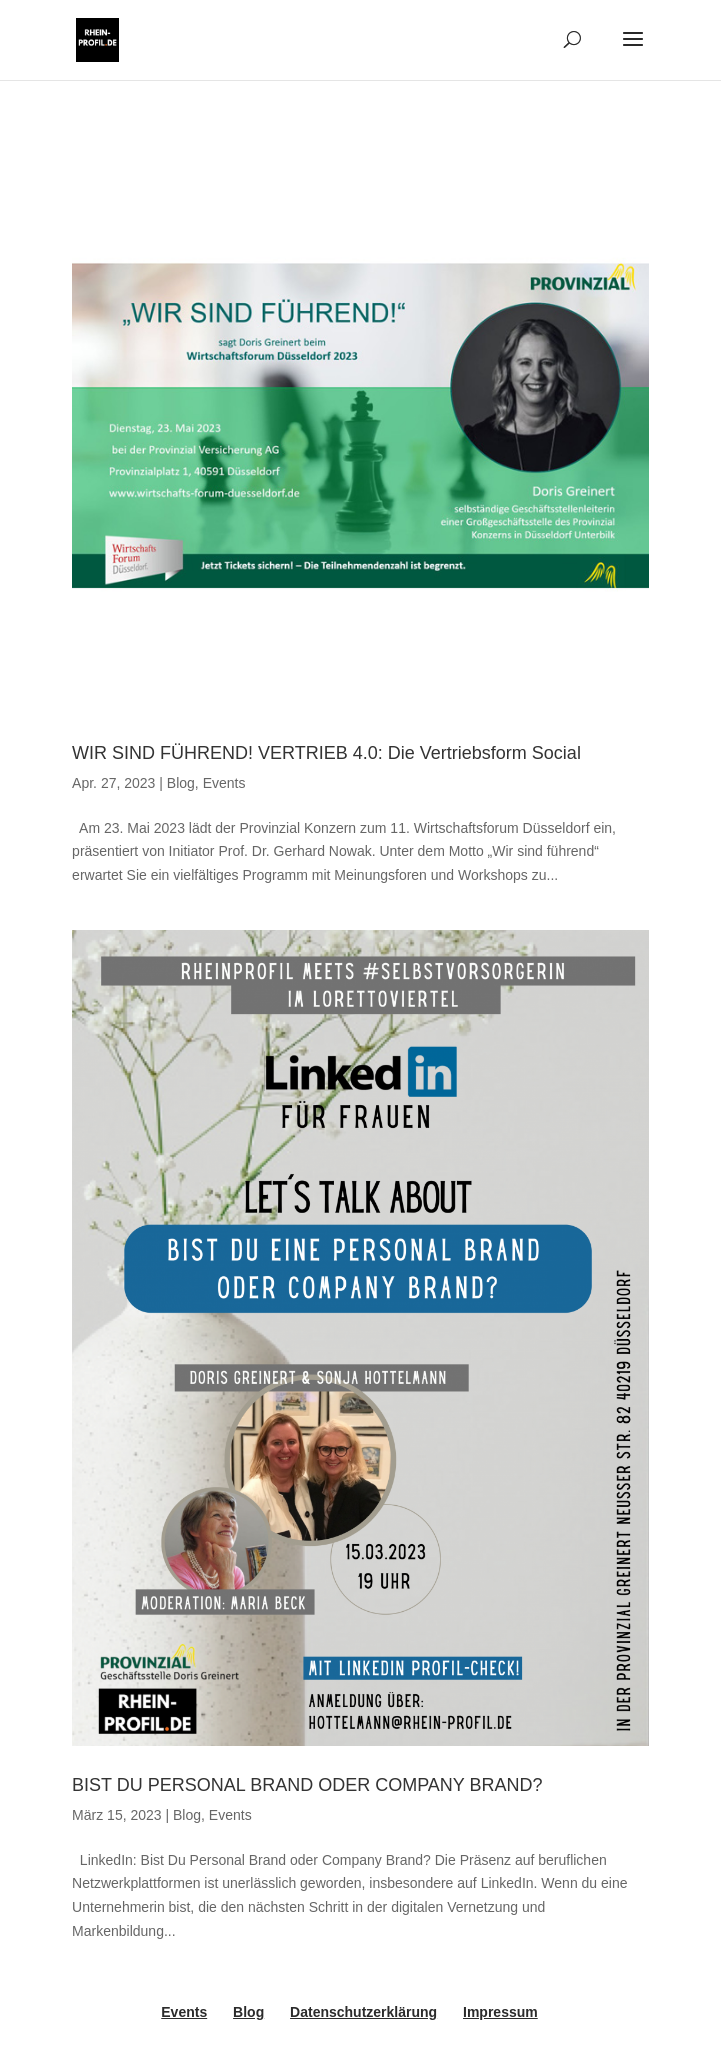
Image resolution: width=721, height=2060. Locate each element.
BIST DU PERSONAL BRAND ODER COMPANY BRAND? (307, 1785)
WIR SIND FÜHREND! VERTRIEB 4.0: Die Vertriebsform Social (326, 753)
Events (224, 783)
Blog (181, 783)
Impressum (500, 2012)
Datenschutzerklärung (363, 2012)
